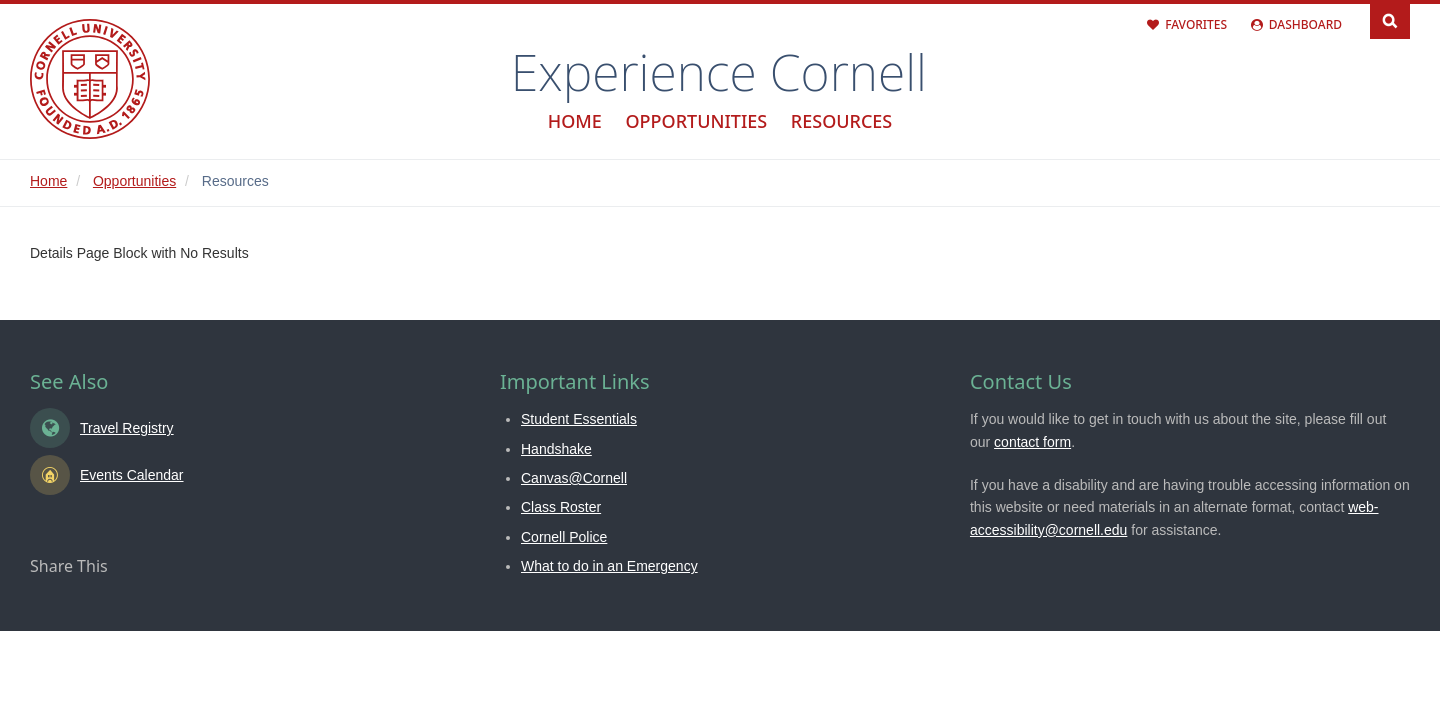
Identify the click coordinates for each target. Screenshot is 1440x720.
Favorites (1196, 24)
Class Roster (561, 507)
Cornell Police (564, 537)
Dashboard (1305, 24)
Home (575, 121)
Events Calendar (132, 475)
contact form (1032, 442)
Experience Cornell (719, 72)
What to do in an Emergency (609, 566)
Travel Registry (127, 428)
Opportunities (696, 121)
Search (1390, 19)
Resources (841, 121)
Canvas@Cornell (574, 478)
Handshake (556, 449)
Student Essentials (579, 419)
